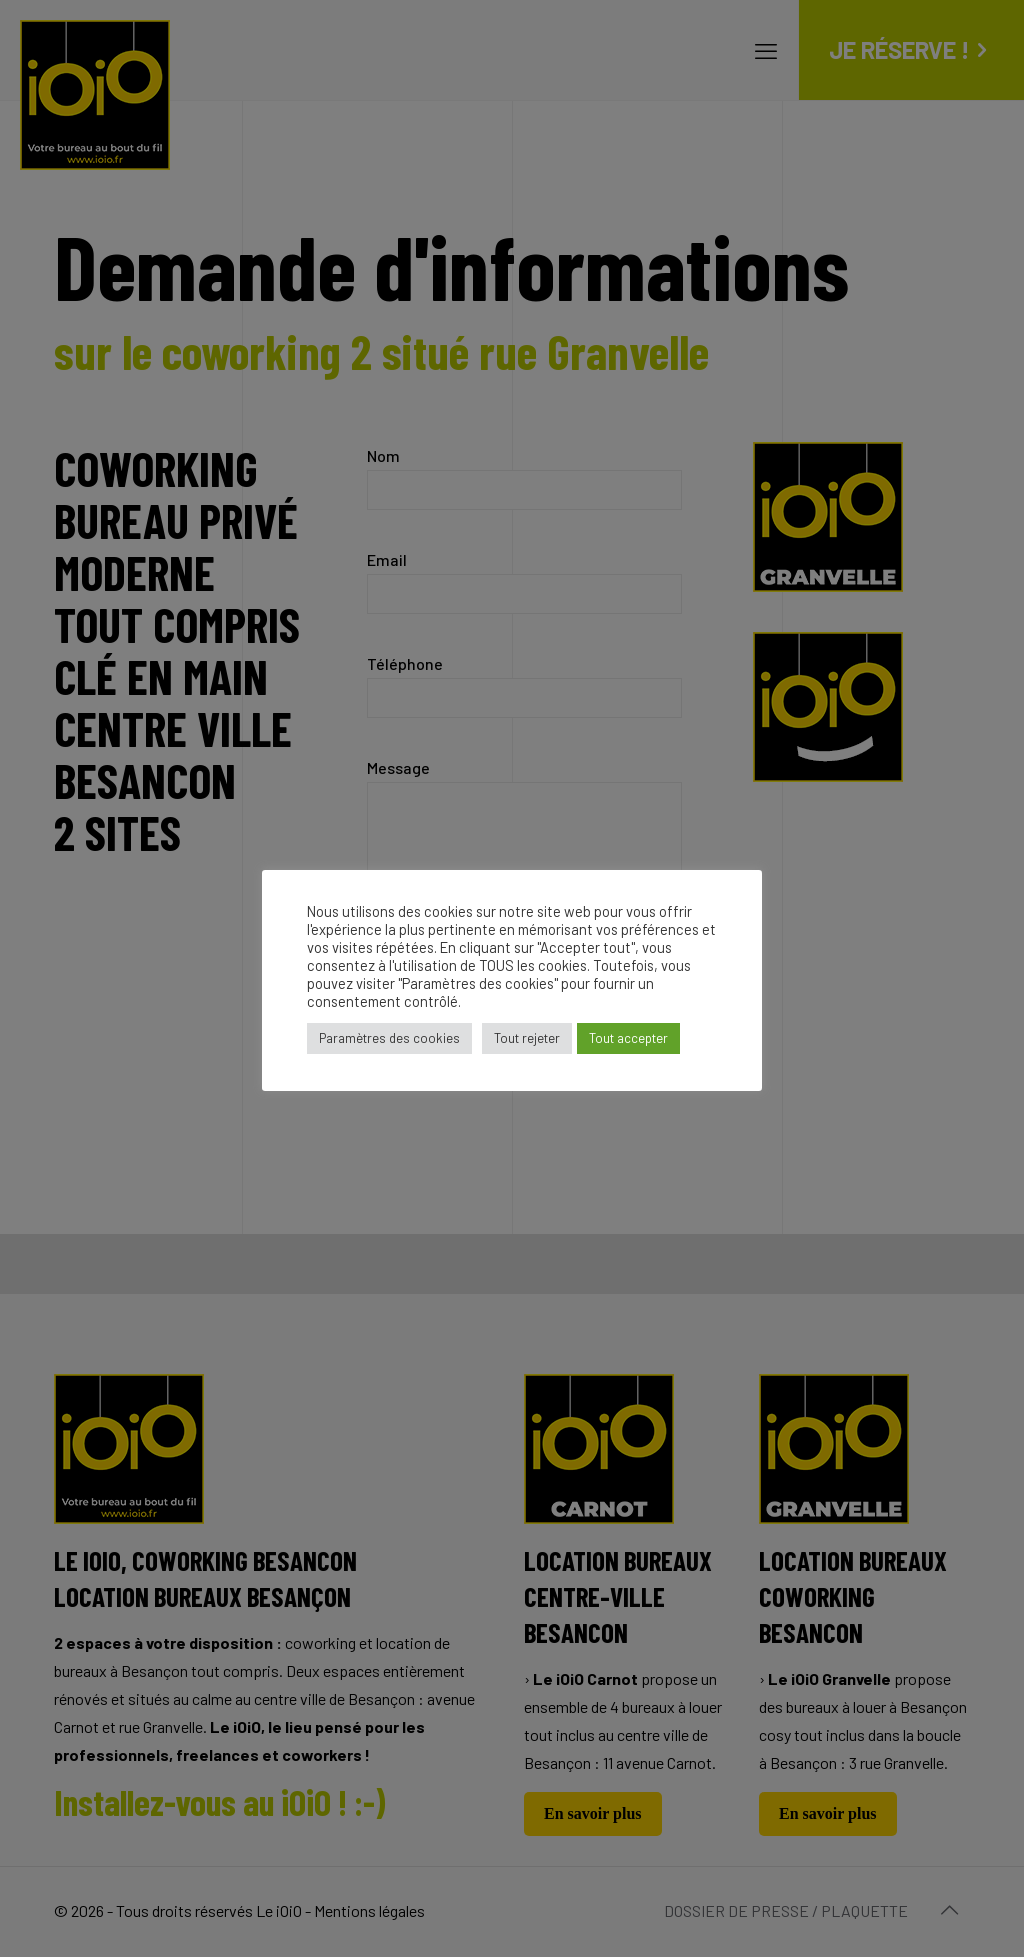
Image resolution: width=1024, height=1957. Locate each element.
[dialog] (986, 1917)
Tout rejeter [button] (527, 1038)
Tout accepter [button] (628, 1038)
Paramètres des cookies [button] (389, 1038)
